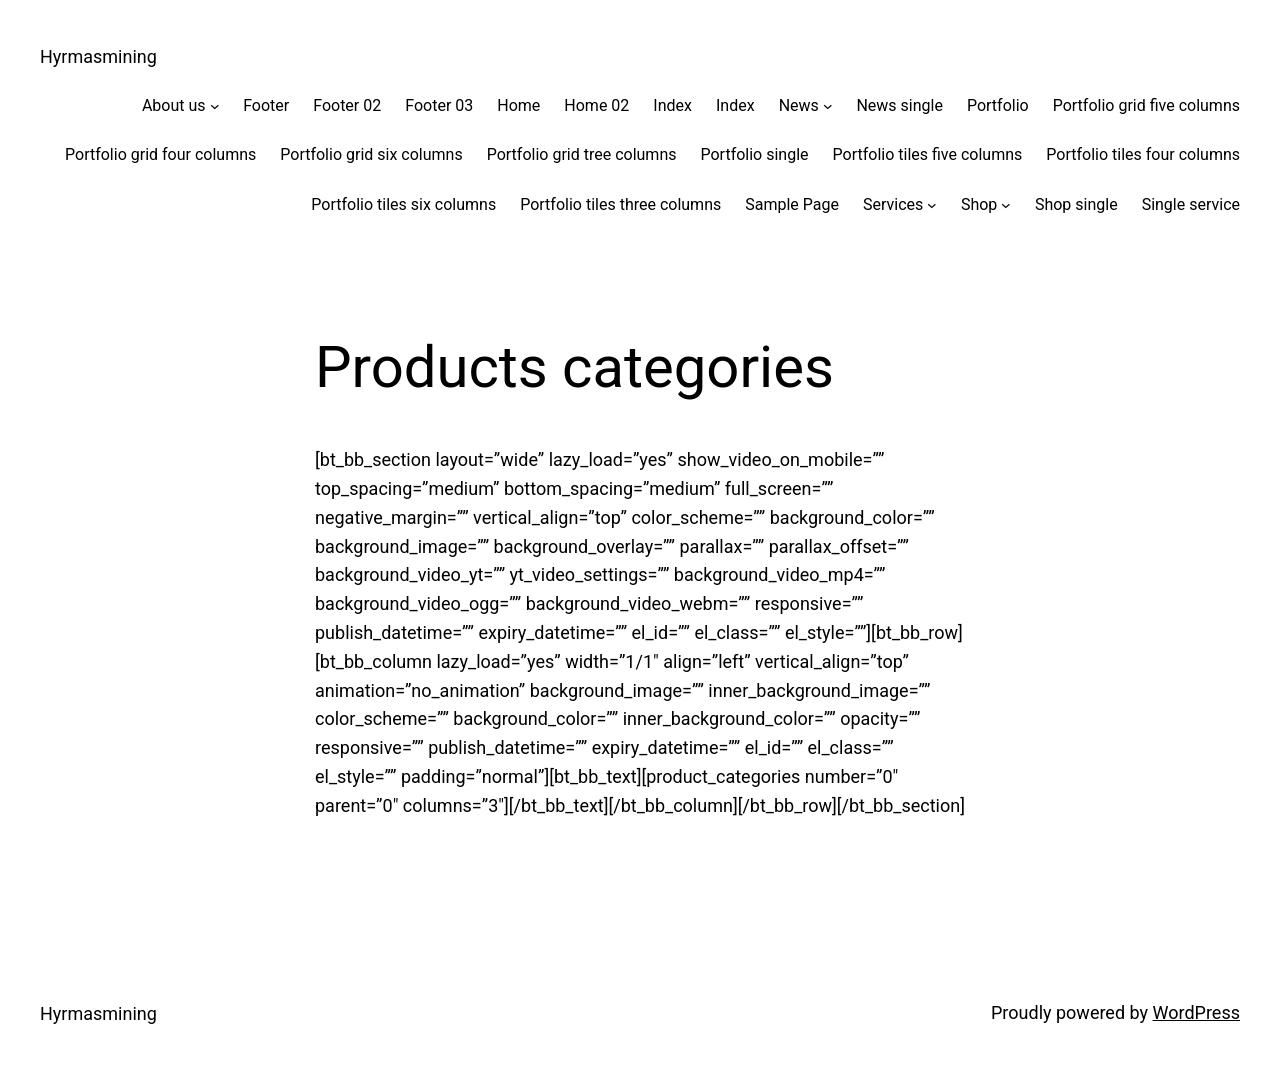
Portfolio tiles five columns (928, 154)
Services (893, 204)
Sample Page (792, 204)
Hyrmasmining (98, 56)
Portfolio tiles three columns (620, 204)
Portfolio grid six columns (371, 154)
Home (518, 105)
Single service (1191, 204)
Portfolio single (754, 154)
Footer (266, 105)
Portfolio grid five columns (1146, 105)
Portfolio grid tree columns (582, 154)
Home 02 (596, 105)
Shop (979, 204)
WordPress (1196, 1012)
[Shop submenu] (1006, 205)
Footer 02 (347, 105)
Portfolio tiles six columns (403, 204)
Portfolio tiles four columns (1143, 154)
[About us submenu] (215, 106)
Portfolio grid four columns (160, 154)
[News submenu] (828, 106)
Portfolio (998, 105)
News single (899, 105)
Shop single (1076, 204)
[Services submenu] (932, 205)
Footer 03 (439, 105)
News (799, 105)
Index (672, 105)
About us (174, 105)
